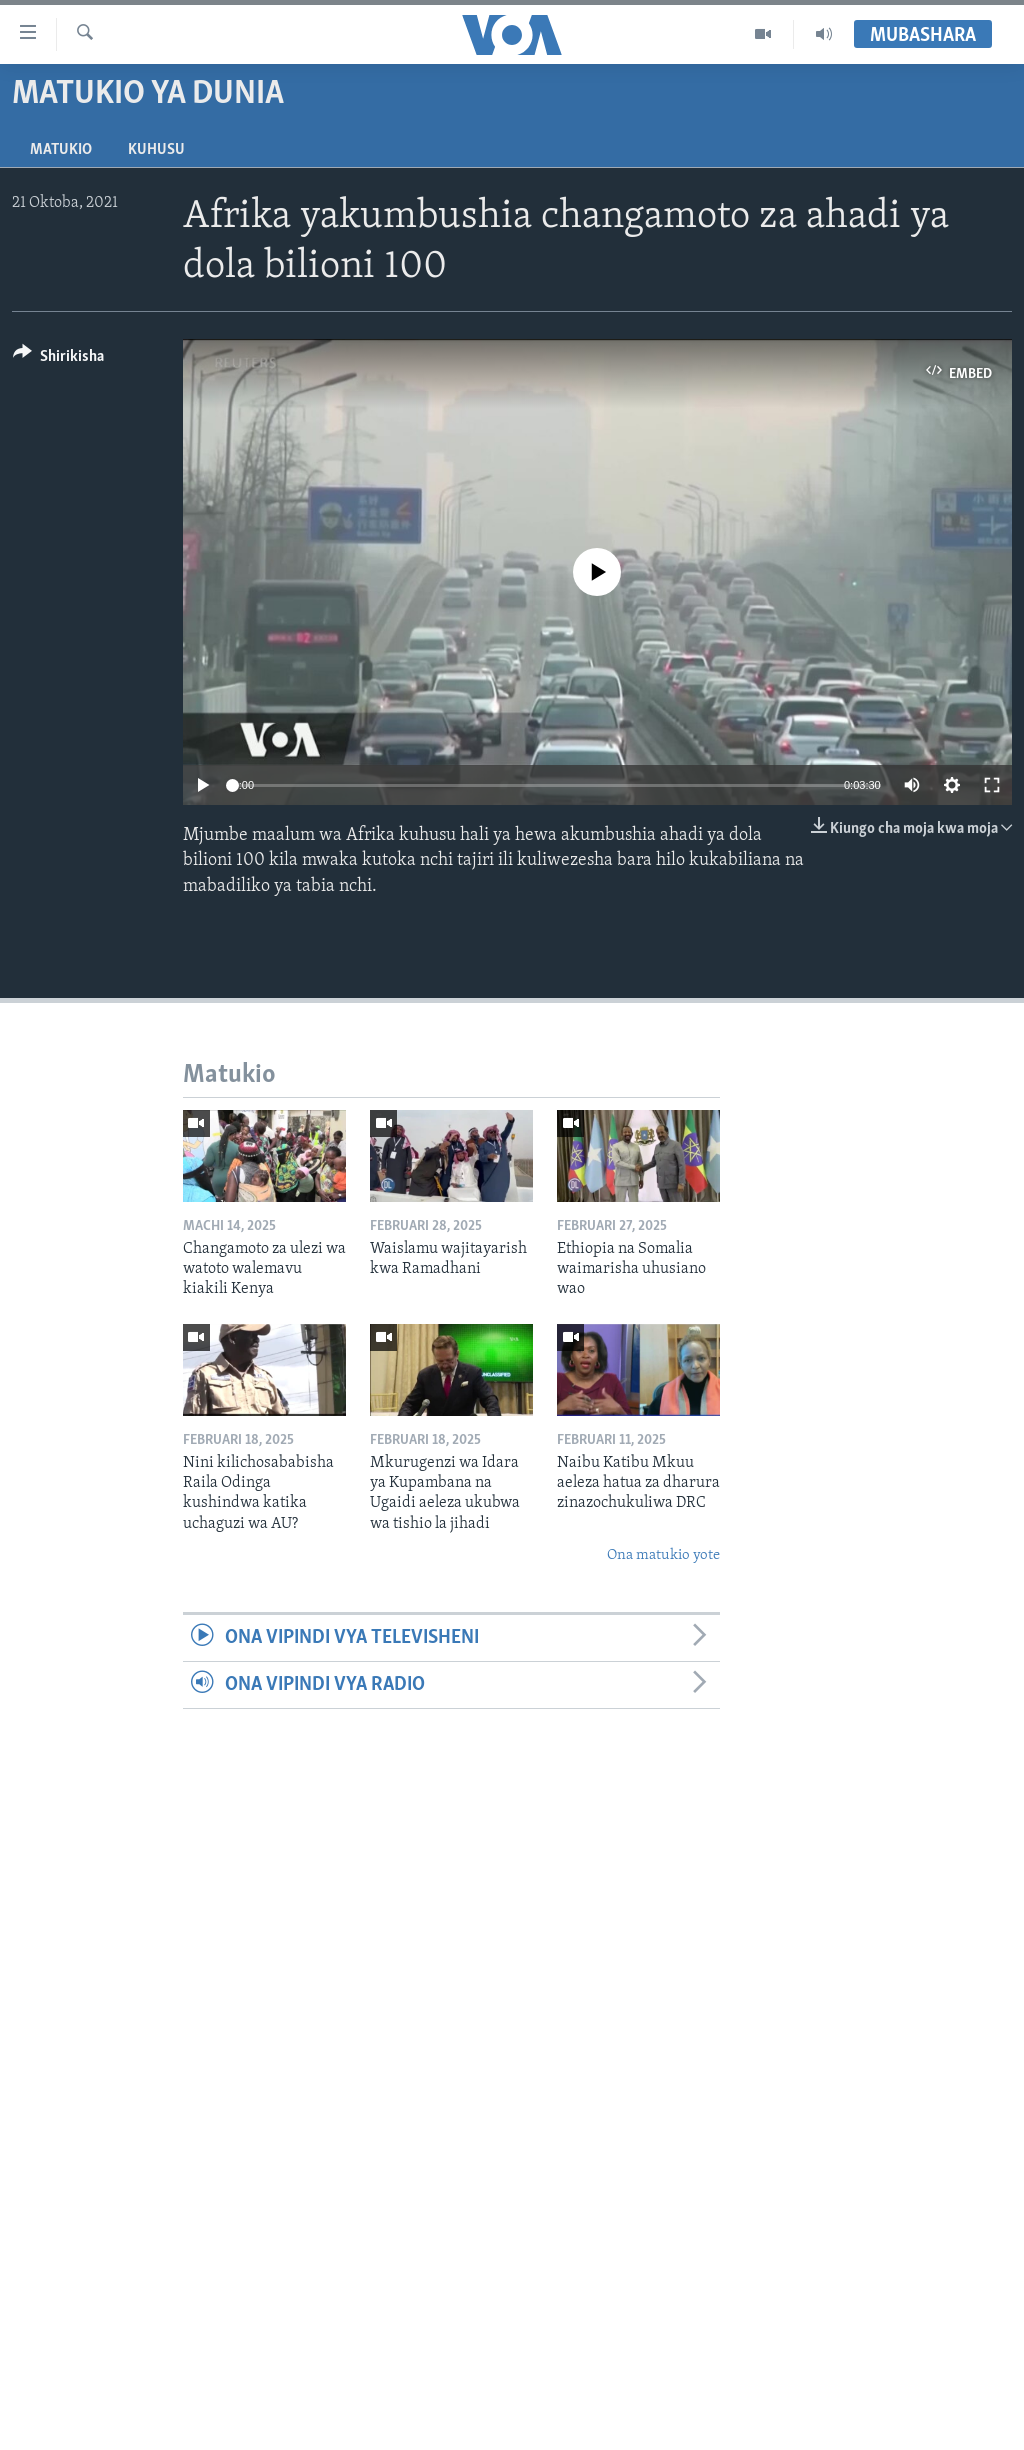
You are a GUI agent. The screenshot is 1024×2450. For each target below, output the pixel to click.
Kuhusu (156, 150)
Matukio (61, 150)
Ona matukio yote (663, 1555)
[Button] (58, 359)
